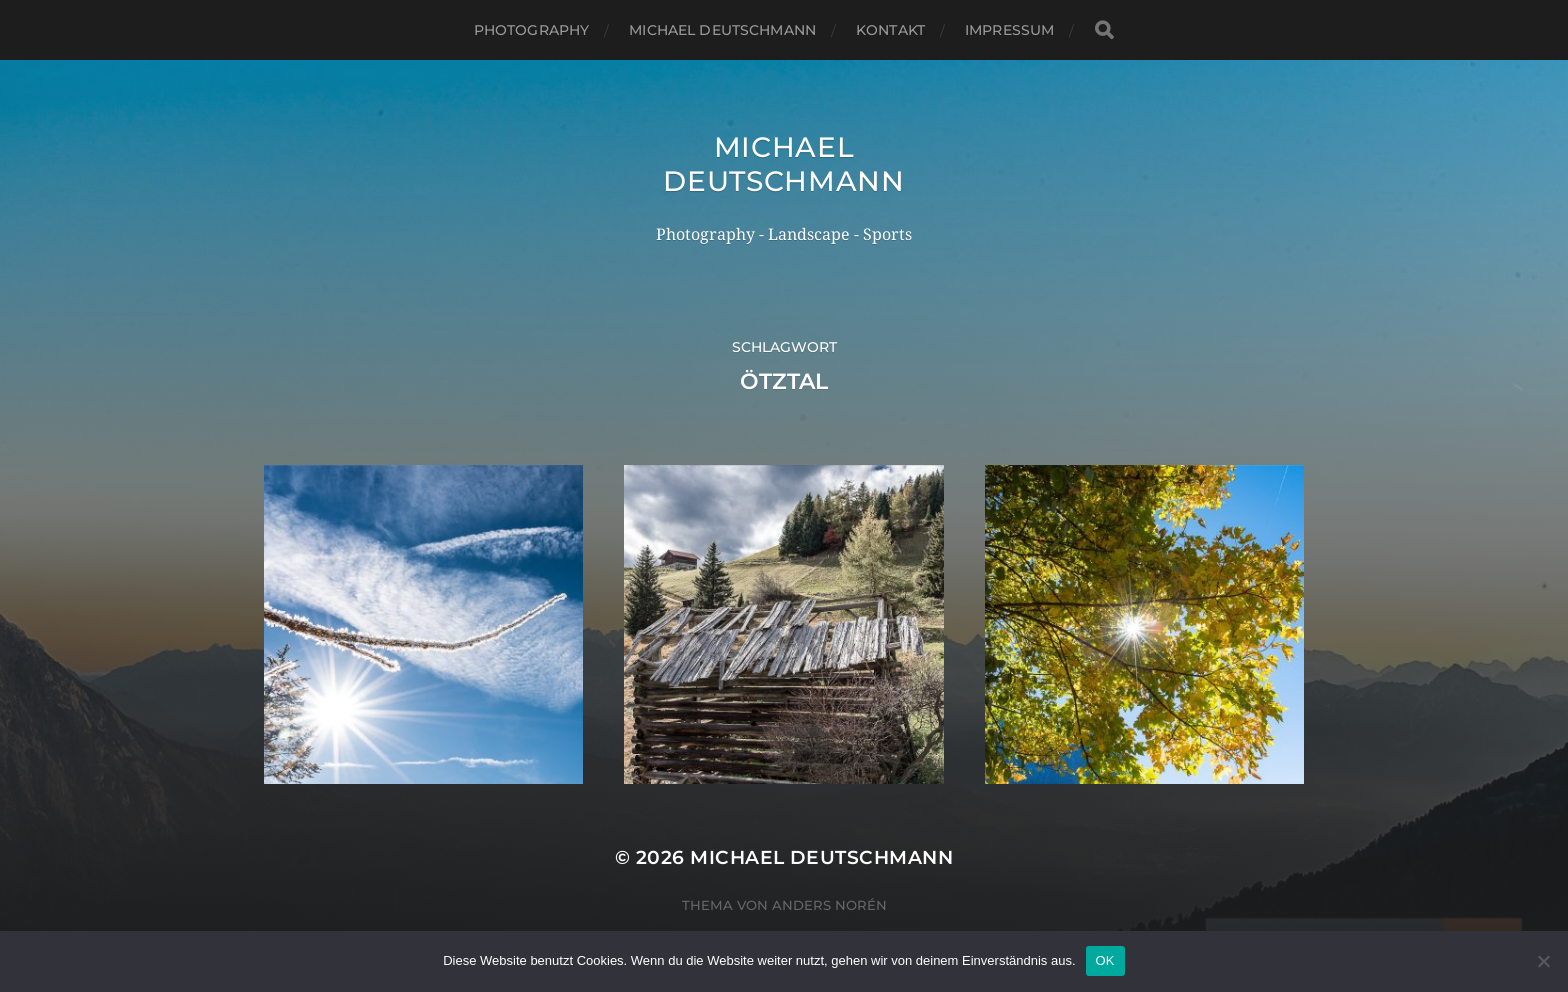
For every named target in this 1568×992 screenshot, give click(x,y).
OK (1105, 960)
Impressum (1009, 30)
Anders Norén (829, 905)
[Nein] (1543, 961)
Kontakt (890, 30)
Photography (532, 30)
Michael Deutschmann (722, 30)
